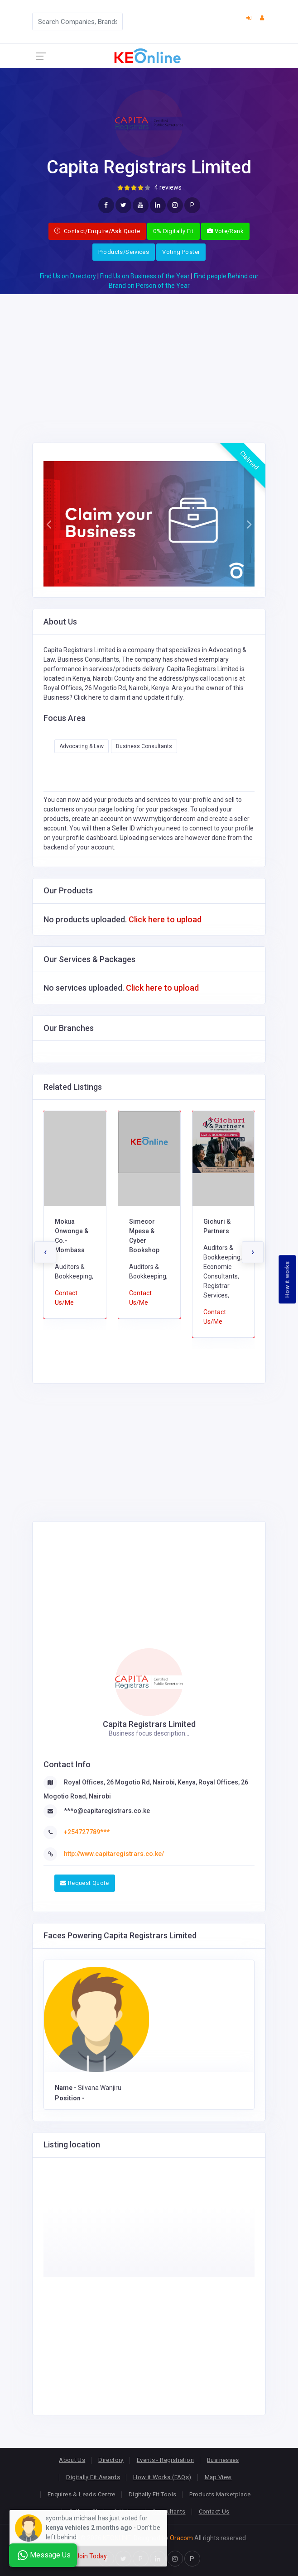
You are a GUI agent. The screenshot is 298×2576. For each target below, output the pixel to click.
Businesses (223, 2460)
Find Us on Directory (68, 276)
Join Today (91, 2556)
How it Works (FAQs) (162, 2477)
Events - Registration (165, 2460)
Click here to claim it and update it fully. (129, 697)
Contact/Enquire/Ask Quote (97, 231)
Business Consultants (144, 746)
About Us (72, 2460)
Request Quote (84, 1883)
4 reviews (168, 187)
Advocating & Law (81, 746)
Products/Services (123, 251)
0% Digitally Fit (173, 231)
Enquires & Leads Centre (81, 2494)
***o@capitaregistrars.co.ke (107, 1810)
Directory (111, 2460)
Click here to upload (165, 919)
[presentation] (45, 1252)
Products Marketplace (219, 2494)
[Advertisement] (149, 357)
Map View (218, 2477)
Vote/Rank (225, 231)
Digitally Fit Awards (93, 2477)
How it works (287, 1279)
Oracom (181, 2538)
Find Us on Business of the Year (145, 276)
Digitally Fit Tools (152, 2494)
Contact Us (214, 2511)
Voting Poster (181, 251)
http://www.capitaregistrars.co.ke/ (114, 1853)
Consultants (168, 2511)
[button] (48, 524)
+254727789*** (87, 1832)
